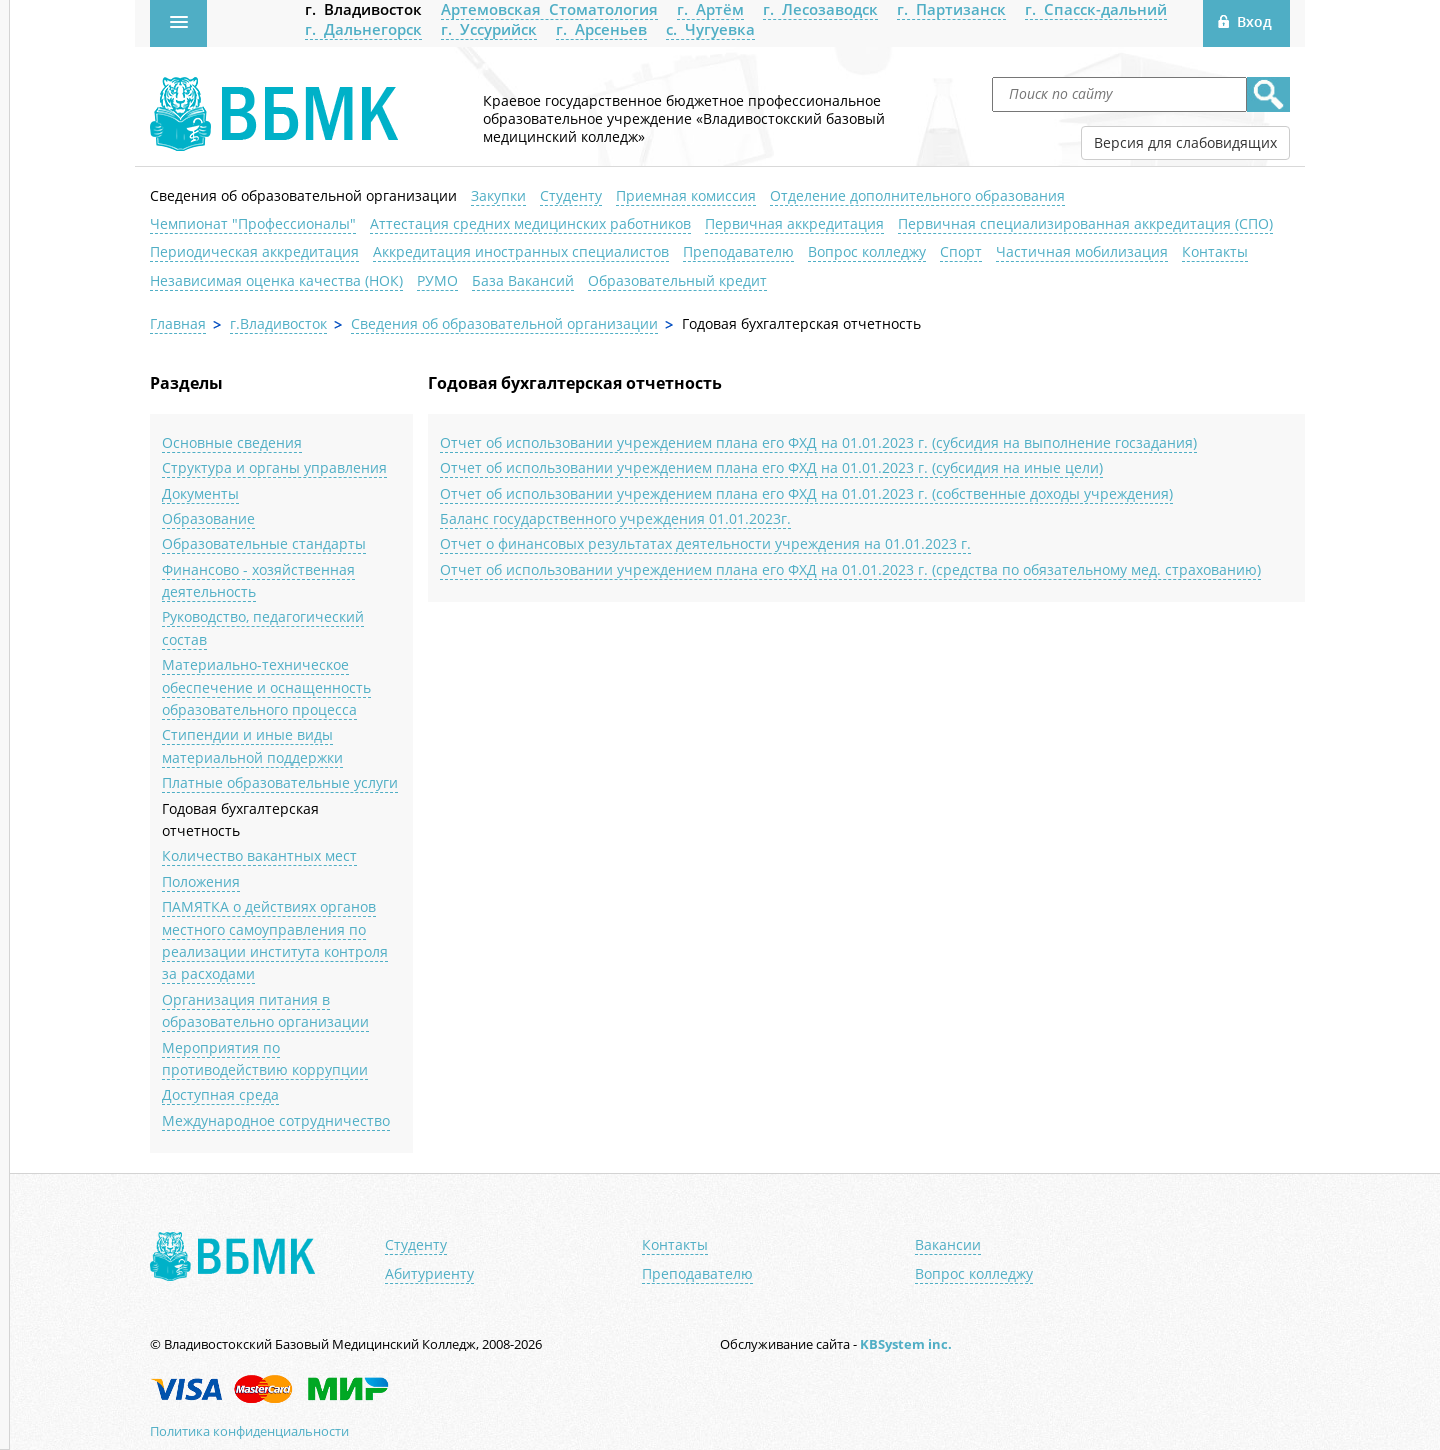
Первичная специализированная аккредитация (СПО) (1085, 223)
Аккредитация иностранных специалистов (521, 251)
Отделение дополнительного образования (917, 195)
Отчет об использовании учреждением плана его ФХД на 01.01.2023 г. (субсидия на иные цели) (771, 467)
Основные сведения (232, 442)
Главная (178, 323)
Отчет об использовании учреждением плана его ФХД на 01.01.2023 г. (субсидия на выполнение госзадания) (818, 442)
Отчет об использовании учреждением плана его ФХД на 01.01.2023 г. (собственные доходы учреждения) (806, 493)
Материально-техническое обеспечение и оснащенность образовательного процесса (266, 687)
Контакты (1215, 251)
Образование (208, 518)
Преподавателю (738, 251)
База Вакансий (523, 280)
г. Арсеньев (601, 29)
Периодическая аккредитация (254, 251)
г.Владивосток (278, 323)
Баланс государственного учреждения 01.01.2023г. (615, 518)
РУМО (437, 280)
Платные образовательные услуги (280, 782)
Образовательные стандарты (264, 543)
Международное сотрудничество (276, 1120)
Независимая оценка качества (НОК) (276, 280)
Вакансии (948, 1245)
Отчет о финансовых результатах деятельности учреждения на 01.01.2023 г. (705, 543)
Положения (201, 881)
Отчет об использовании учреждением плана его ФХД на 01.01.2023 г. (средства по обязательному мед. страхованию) (850, 569)
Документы (200, 493)
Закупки (498, 195)
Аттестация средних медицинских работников (530, 223)
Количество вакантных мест (259, 855)
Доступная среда (220, 1094)
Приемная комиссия (686, 195)
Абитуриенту (429, 1274)
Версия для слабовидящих (1185, 142)
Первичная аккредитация (794, 223)
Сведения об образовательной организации (303, 195)
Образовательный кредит (677, 280)
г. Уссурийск (489, 29)
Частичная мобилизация (1082, 251)
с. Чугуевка (710, 29)
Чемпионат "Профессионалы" (253, 223)
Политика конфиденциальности (249, 1431)
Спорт (961, 251)
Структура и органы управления (274, 467)
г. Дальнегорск (363, 29)
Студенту (571, 195)
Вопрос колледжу (867, 251)
